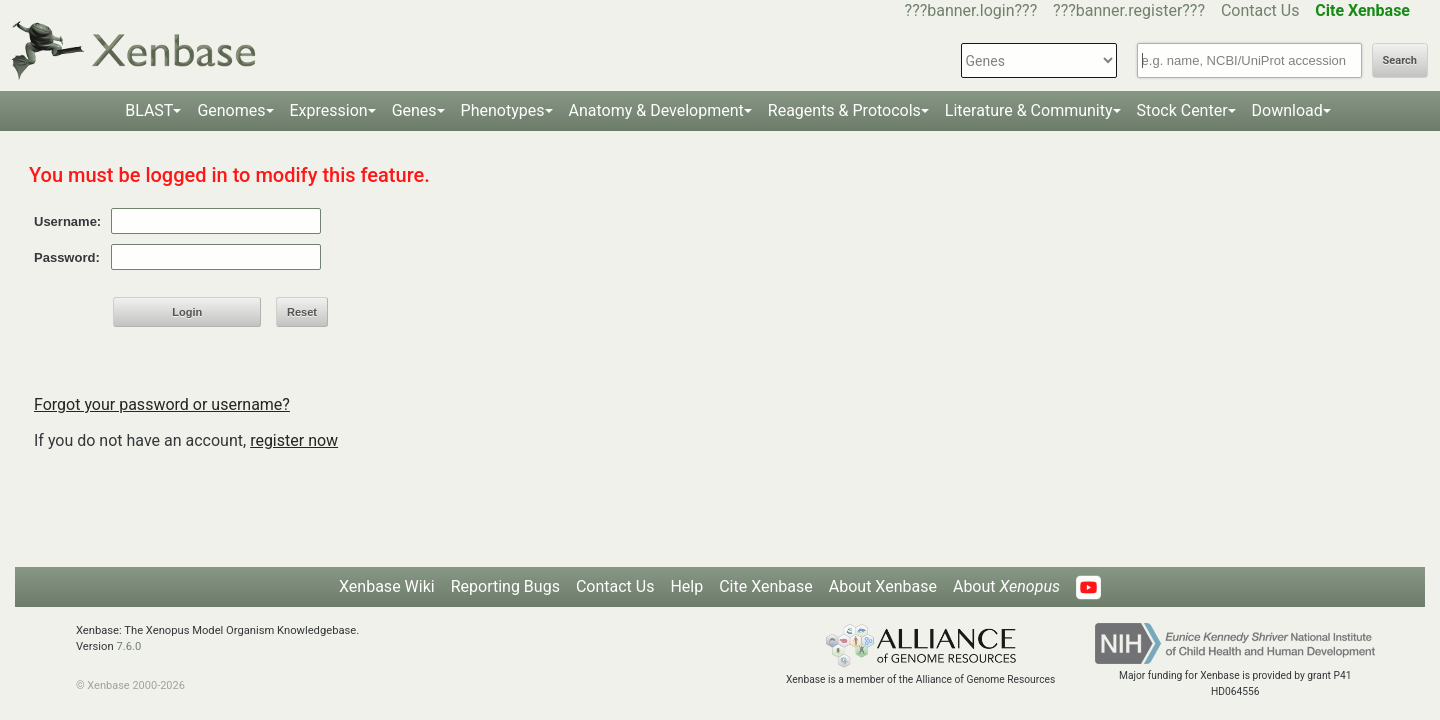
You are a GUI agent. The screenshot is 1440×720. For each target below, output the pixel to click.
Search (1400, 60)
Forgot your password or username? (162, 404)
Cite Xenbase (766, 586)
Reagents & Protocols (844, 110)
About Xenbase (883, 586)
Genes (414, 110)
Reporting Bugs (505, 586)
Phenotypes (503, 110)
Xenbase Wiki (387, 586)
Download (1287, 110)
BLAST (149, 110)
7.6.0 (128, 646)
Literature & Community (1029, 110)
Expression (329, 110)
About (1006, 586)
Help (686, 586)
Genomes (231, 110)
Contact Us (1260, 10)
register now (294, 440)
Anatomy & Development (656, 110)
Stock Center (1182, 110)
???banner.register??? (1129, 10)
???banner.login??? (971, 10)
